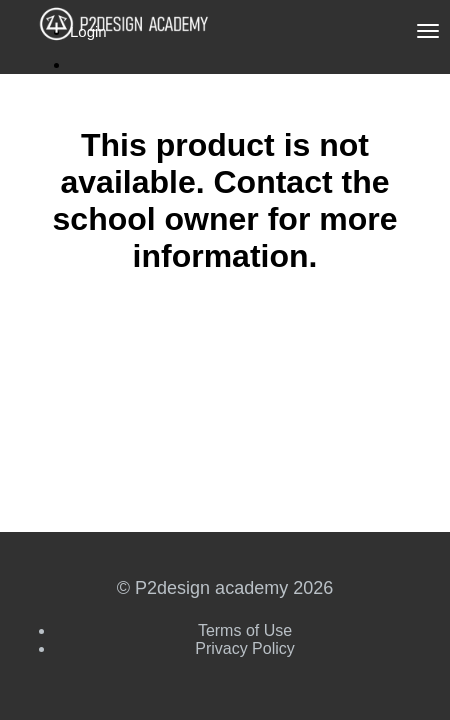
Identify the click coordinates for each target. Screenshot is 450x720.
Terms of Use (245, 630)
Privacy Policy (245, 648)
